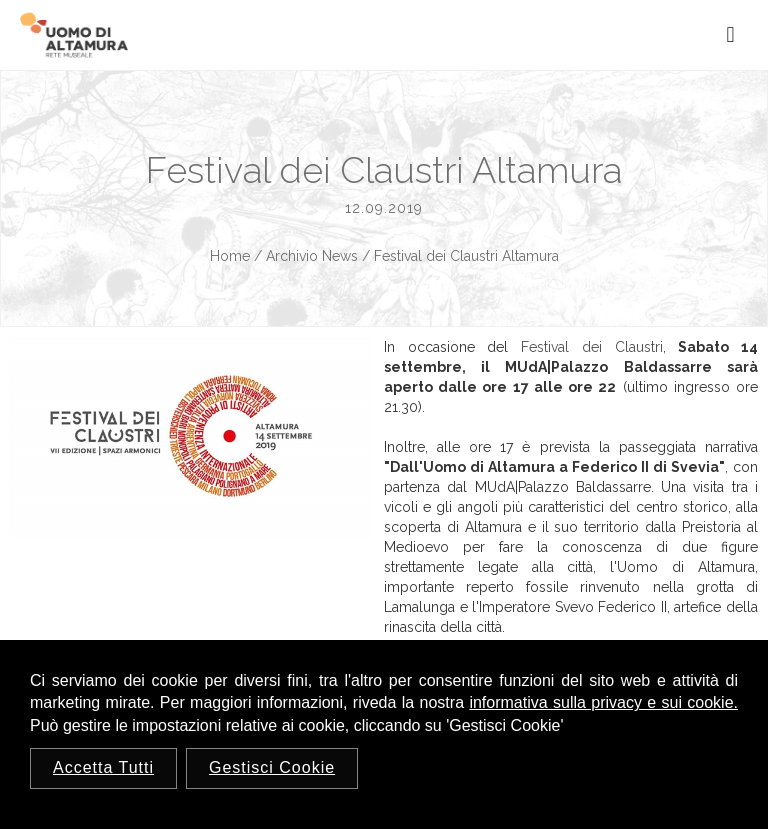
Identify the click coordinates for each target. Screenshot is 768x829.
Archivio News (312, 256)
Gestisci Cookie (272, 767)
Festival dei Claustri (591, 347)
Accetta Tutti (103, 767)
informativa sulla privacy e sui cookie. (603, 702)
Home (230, 256)
